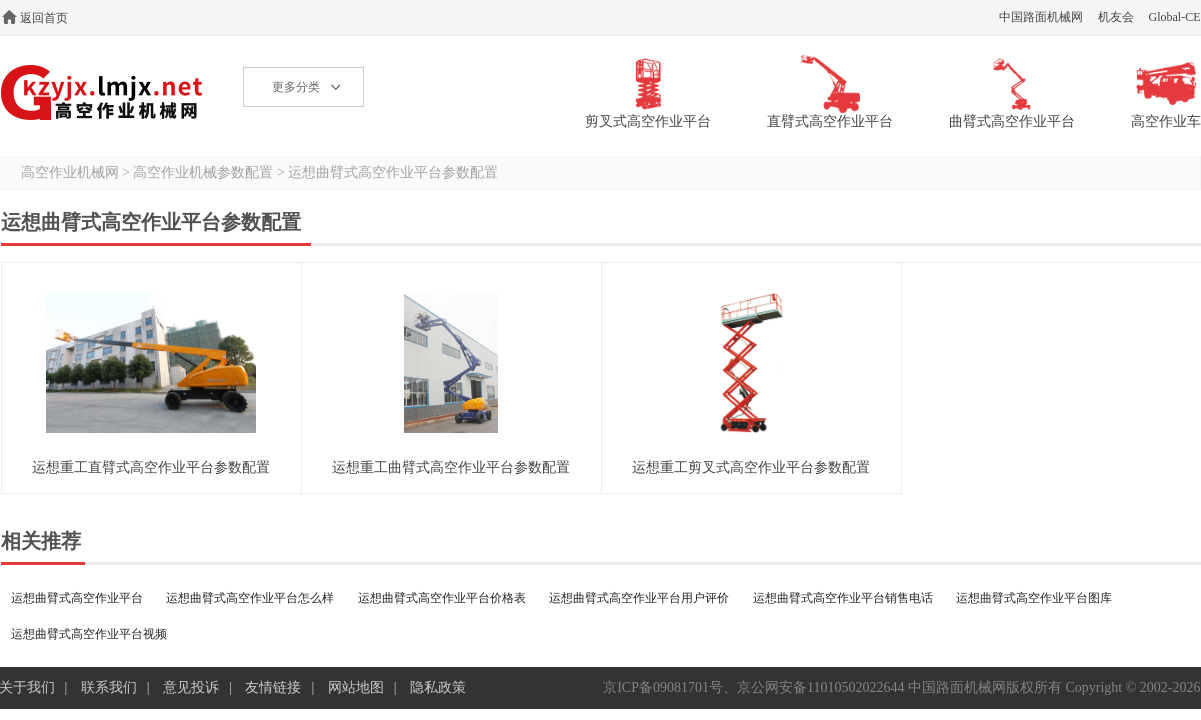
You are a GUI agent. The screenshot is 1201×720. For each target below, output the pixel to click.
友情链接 (273, 687)
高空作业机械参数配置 (203, 172)
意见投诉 (191, 687)
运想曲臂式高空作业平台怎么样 (250, 598)
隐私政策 (438, 687)
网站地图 (356, 687)
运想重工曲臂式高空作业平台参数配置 (451, 467)
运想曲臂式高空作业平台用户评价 (639, 598)
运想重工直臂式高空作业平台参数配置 (151, 467)
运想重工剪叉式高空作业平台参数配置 (751, 467)
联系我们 (109, 687)
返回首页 (44, 18)
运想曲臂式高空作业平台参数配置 (393, 172)
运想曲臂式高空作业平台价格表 (442, 598)
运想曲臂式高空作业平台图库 (1034, 598)
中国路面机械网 (1041, 17)
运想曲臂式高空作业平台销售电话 (843, 598)
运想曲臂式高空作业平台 (77, 598)
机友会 (1116, 17)
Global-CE (1175, 17)
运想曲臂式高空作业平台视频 (89, 634)
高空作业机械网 (102, 92)
